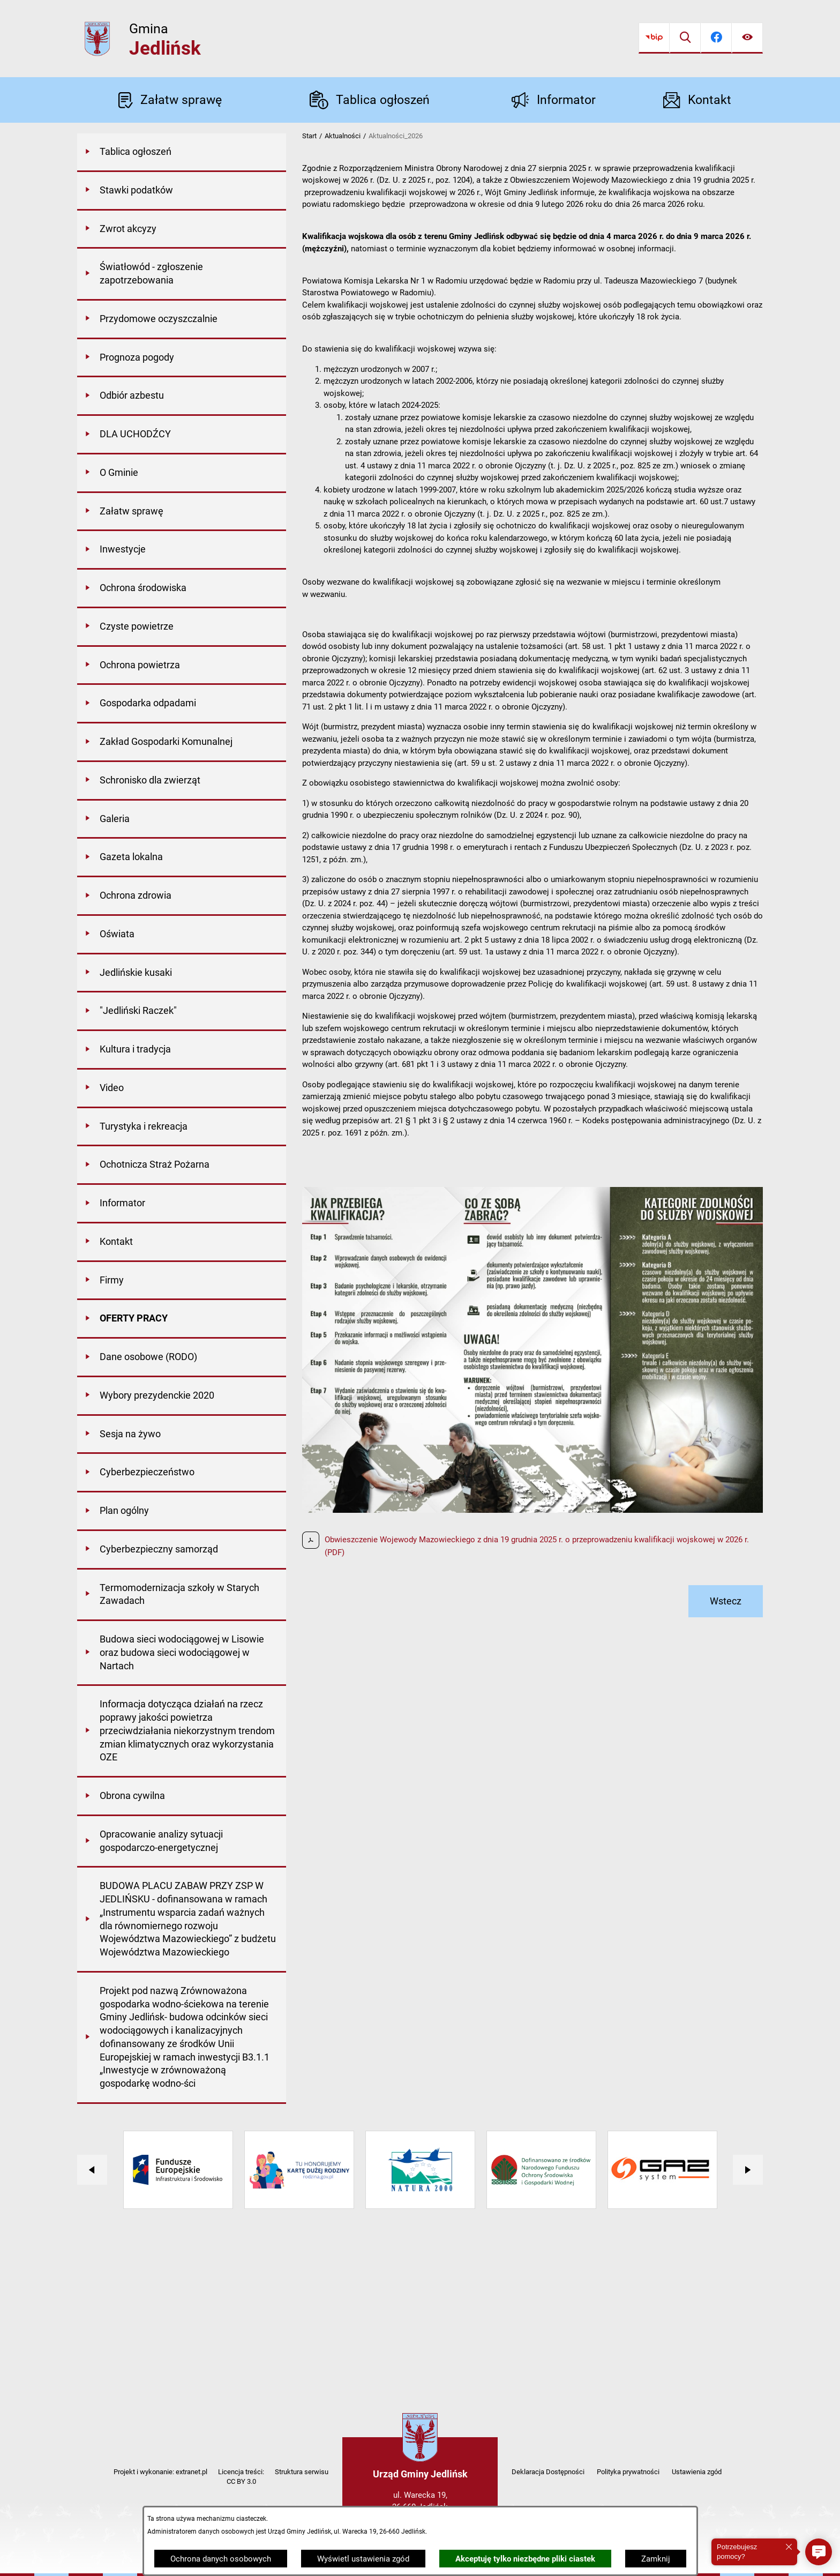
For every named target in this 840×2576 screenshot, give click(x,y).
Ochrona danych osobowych (220, 2559)
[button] (818, 2551)
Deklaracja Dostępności (548, 2472)
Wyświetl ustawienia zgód (363, 2559)
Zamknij (655, 2559)
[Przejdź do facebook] (716, 38)
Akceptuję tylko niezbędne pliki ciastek (525, 2559)
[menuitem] (181, 152)
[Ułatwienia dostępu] (747, 38)
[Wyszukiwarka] (685, 38)
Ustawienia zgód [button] (697, 2472)
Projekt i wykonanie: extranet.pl (160, 2472)
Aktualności (343, 136)
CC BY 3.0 (241, 2481)
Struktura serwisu (301, 2472)
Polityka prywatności (628, 2472)
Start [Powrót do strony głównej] (309, 136)
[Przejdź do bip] (654, 38)
